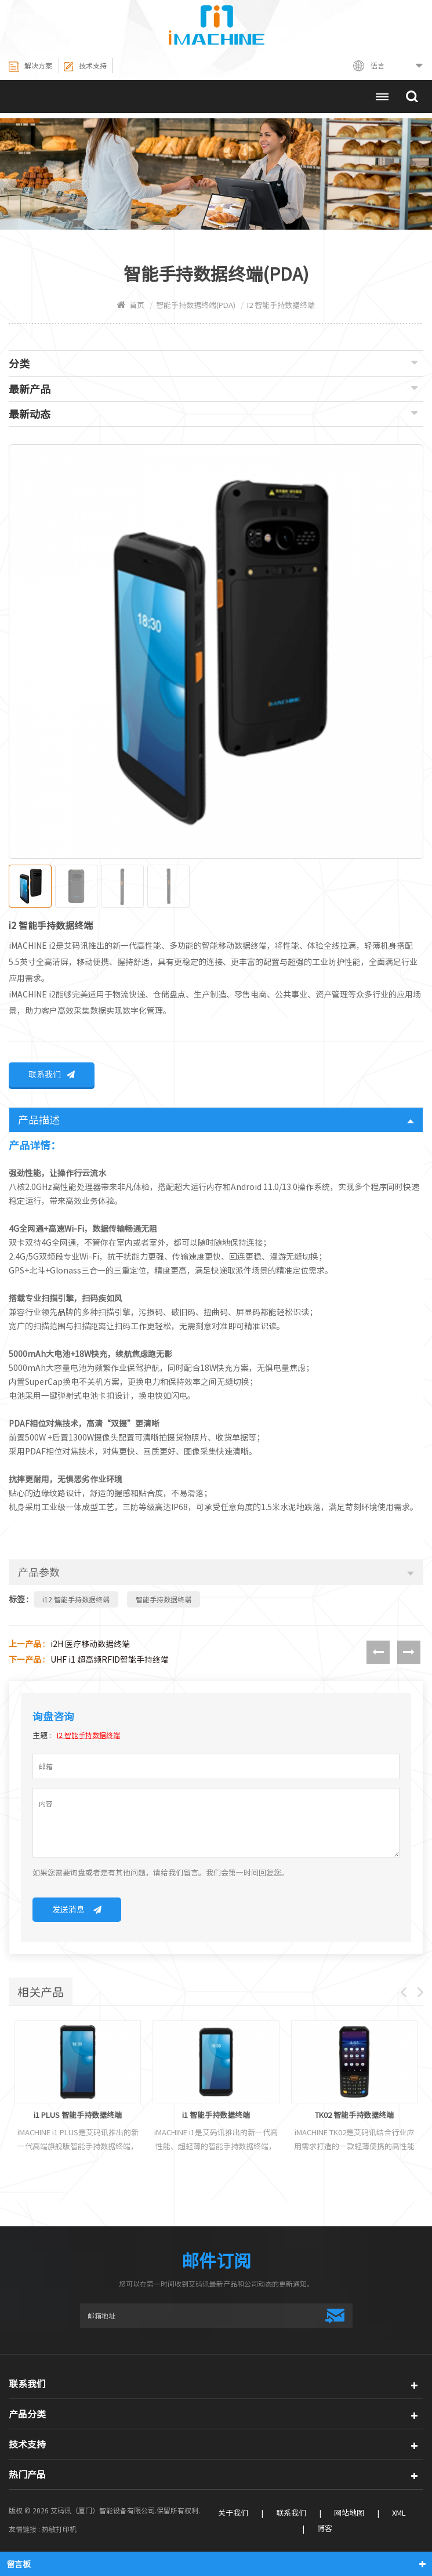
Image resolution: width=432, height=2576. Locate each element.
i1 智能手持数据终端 (216, 2117)
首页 (130, 305)
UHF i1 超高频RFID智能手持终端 (109, 1661)
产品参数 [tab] (216, 1574)
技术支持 (85, 66)
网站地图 (349, 2515)
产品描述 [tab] (216, 1121)
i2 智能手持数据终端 (88, 1736)
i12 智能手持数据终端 (76, 1601)
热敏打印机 (59, 2530)
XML (399, 2515)
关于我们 (233, 2515)
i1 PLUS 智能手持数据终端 (78, 2117)
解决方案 (30, 66)
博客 (324, 2530)
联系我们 (51, 1076)
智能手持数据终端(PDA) (195, 305)
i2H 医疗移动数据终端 (90, 1646)
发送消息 (76, 1911)
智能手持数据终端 (163, 1601)
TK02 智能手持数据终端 (354, 2117)
